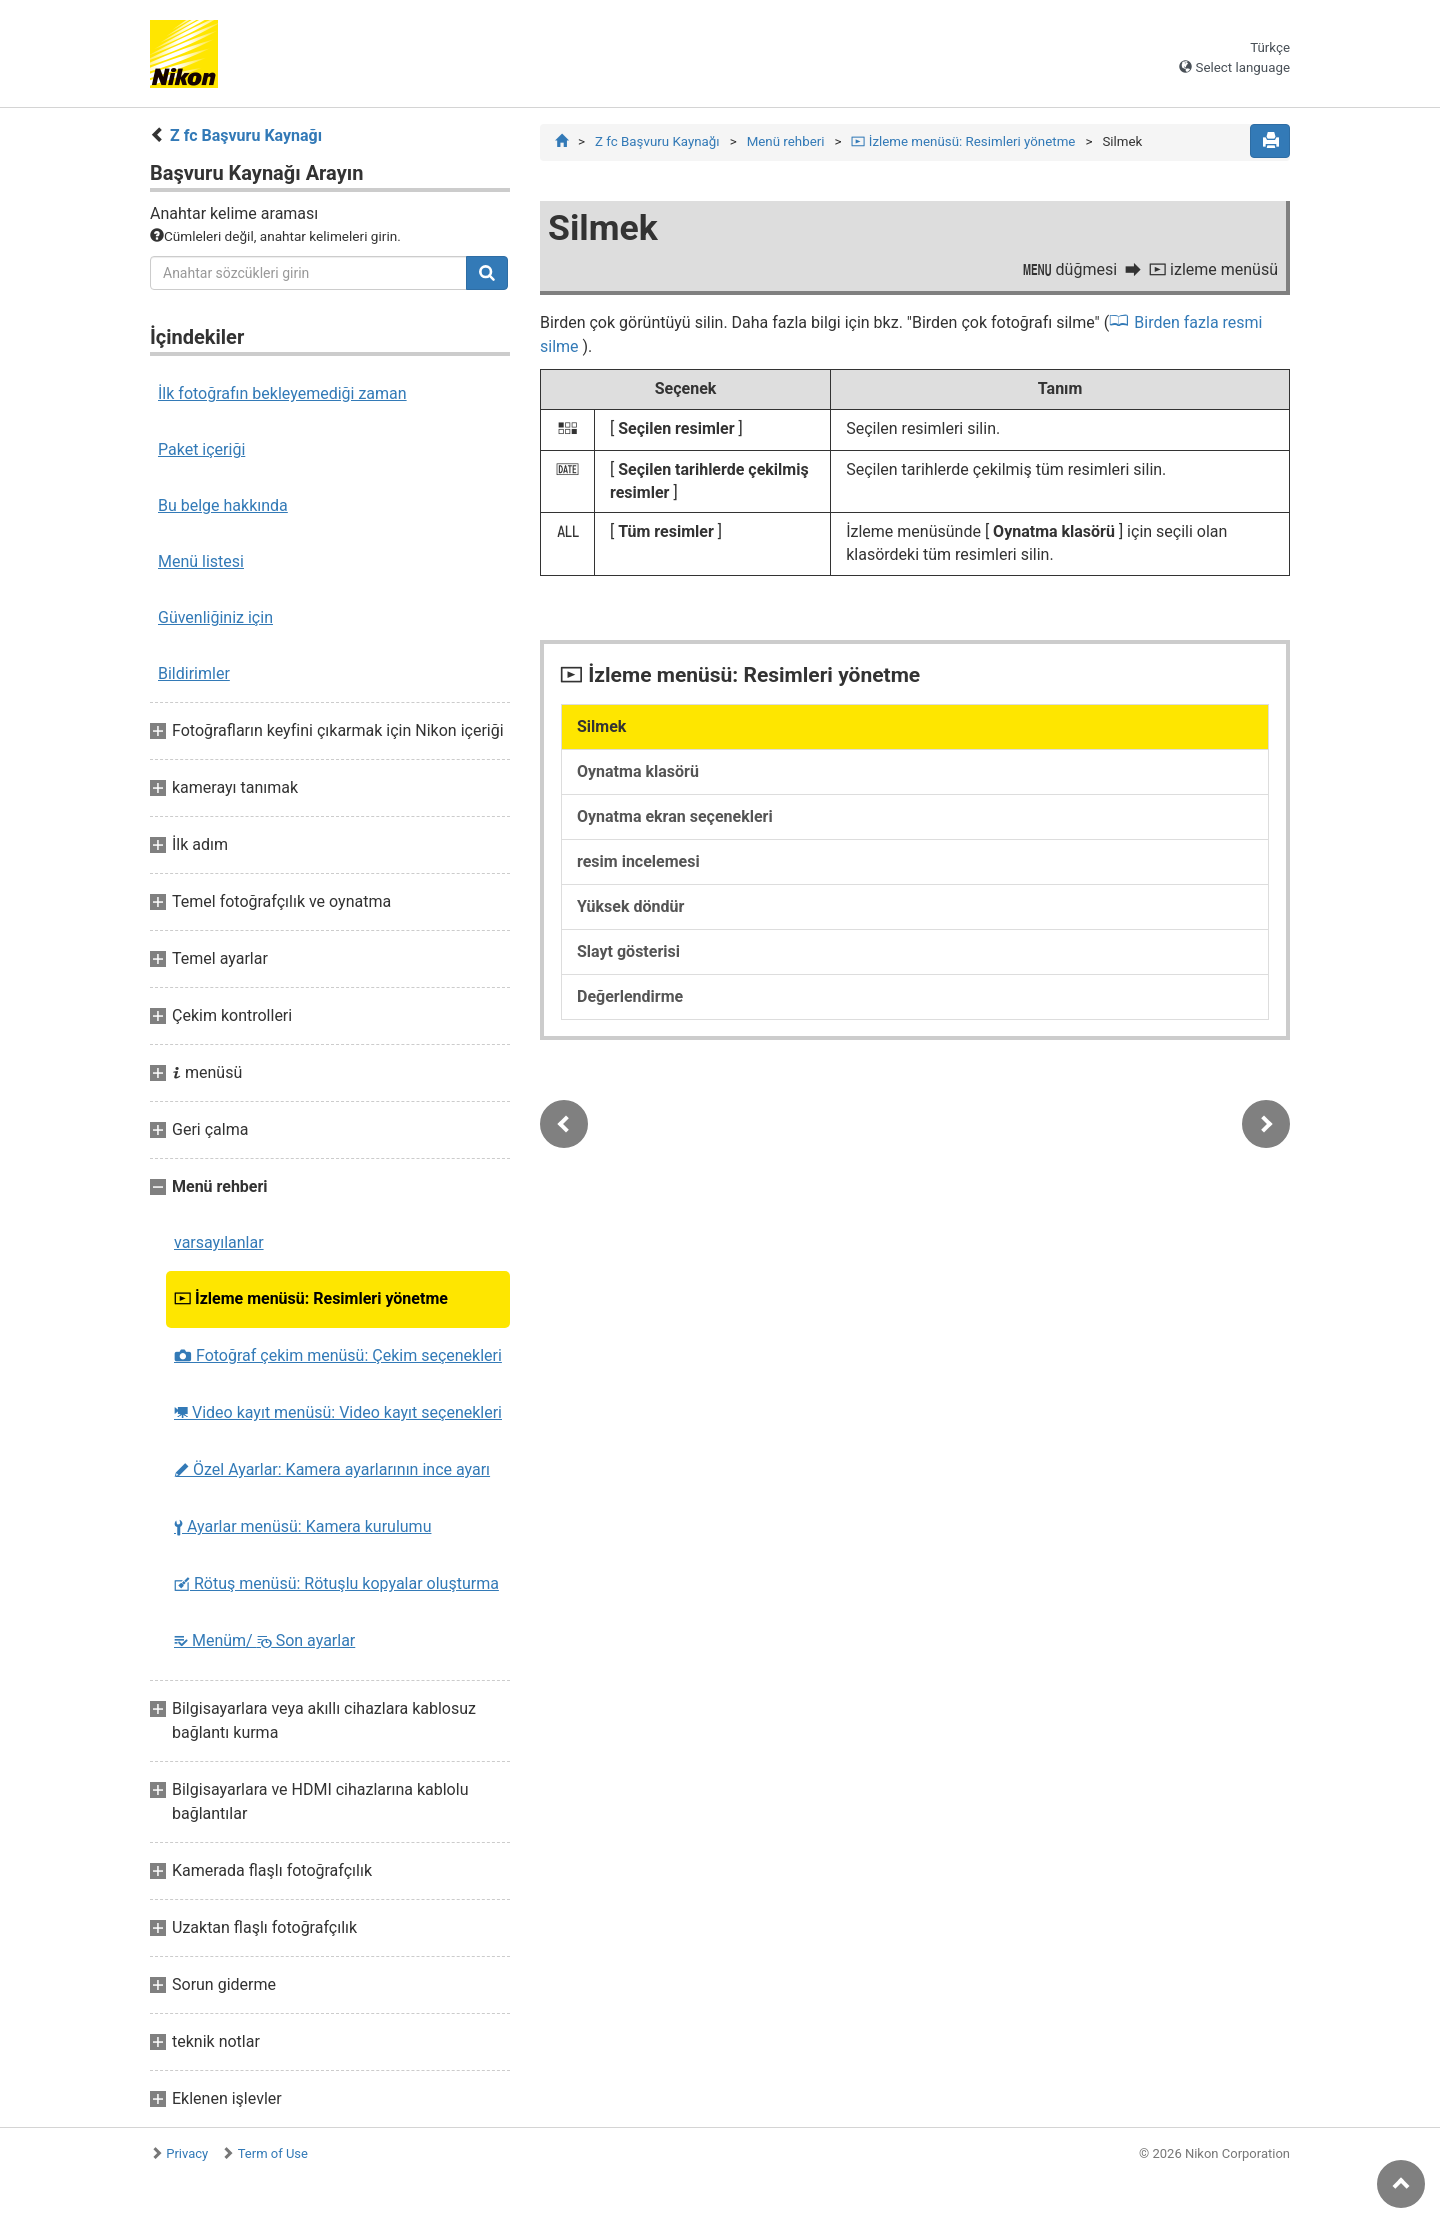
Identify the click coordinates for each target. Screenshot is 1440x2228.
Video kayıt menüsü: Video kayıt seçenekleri (338, 1412)
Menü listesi (201, 561)
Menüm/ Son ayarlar (264, 1640)
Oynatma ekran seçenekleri (675, 817)
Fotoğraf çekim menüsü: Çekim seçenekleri (338, 1355)
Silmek (601, 727)
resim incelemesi (638, 862)
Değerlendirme (630, 997)
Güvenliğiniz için (215, 617)
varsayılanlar (219, 1242)
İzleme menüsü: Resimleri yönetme (311, 1298)
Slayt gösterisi (628, 952)
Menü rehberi (786, 141)
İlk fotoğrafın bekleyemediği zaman (282, 393)
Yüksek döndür (630, 907)
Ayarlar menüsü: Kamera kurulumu (302, 1526)
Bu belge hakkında (223, 505)
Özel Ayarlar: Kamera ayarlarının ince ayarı (332, 1469)
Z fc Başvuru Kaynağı (246, 135)
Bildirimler (194, 673)
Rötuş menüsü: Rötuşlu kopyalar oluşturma (336, 1583)
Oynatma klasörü (638, 772)
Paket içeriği (201, 449)
